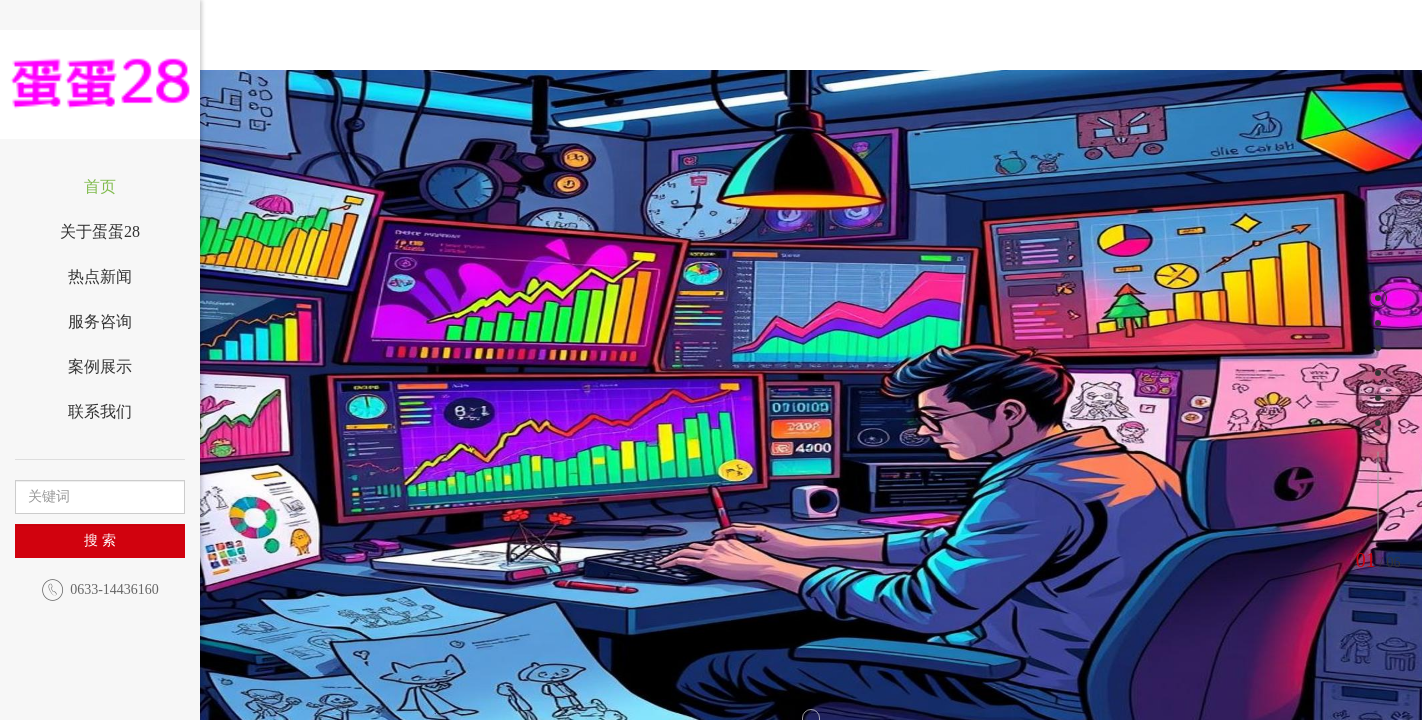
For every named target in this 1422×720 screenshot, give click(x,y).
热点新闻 (100, 276)
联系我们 (100, 411)
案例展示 (100, 366)
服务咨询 (100, 321)
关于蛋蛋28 (100, 231)
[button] (347, 430)
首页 (100, 186)
